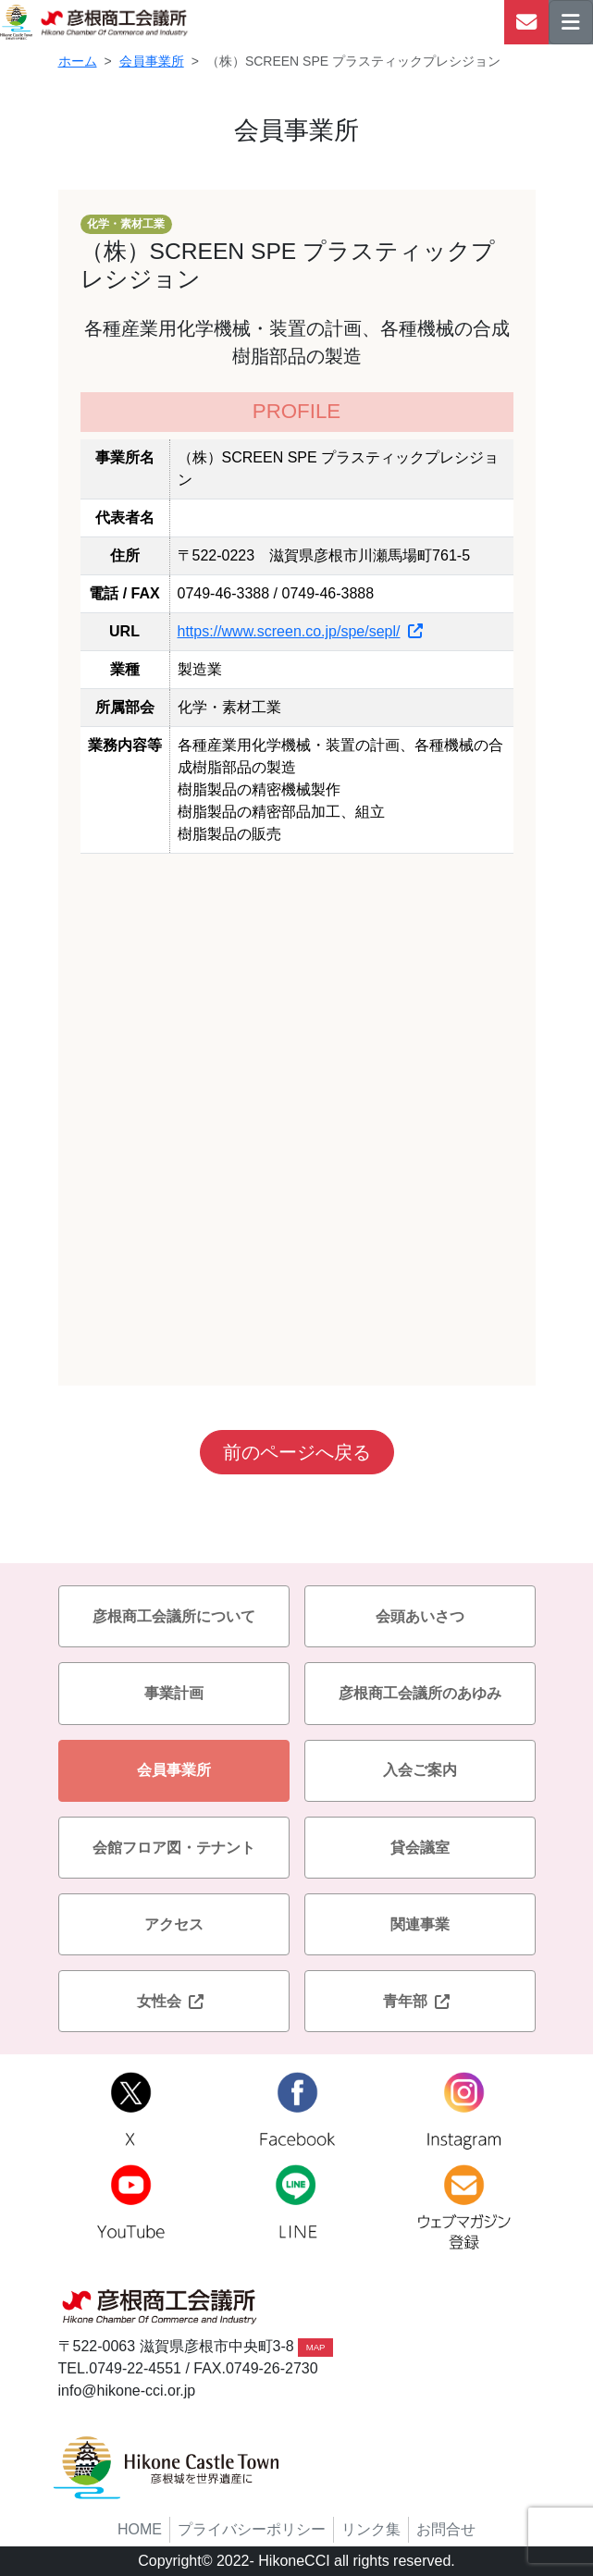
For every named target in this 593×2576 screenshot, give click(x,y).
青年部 (420, 2001)
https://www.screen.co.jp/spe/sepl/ (300, 631)
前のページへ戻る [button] (297, 1452)
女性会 (174, 2001)
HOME (139, 2529)
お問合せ (446, 2529)
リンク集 (371, 2529)
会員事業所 (151, 61)
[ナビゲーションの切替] (571, 22)
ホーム (77, 61)
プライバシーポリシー (252, 2529)
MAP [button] (316, 2347)
